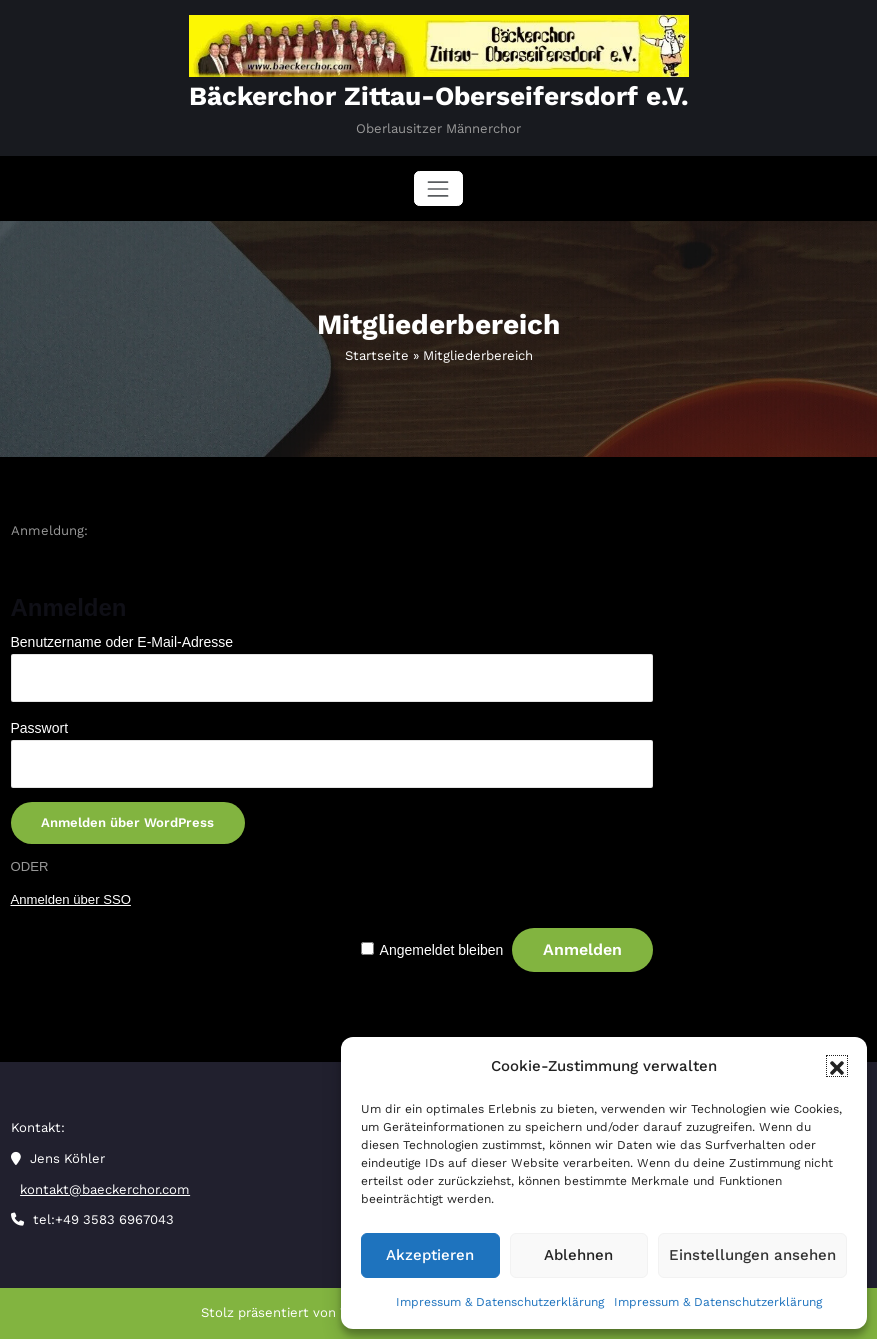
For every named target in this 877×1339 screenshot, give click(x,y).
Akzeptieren (430, 1255)
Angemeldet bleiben (442, 950)
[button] (837, 1066)
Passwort (40, 728)
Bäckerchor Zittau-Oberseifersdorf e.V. (439, 96)
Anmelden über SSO (71, 899)
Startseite (377, 355)
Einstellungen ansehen (752, 1255)
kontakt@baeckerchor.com (105, 1189)
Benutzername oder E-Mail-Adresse (122, 642)
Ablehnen (578, 1255)
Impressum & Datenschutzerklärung (500, 1302)
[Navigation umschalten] (438, 188)
